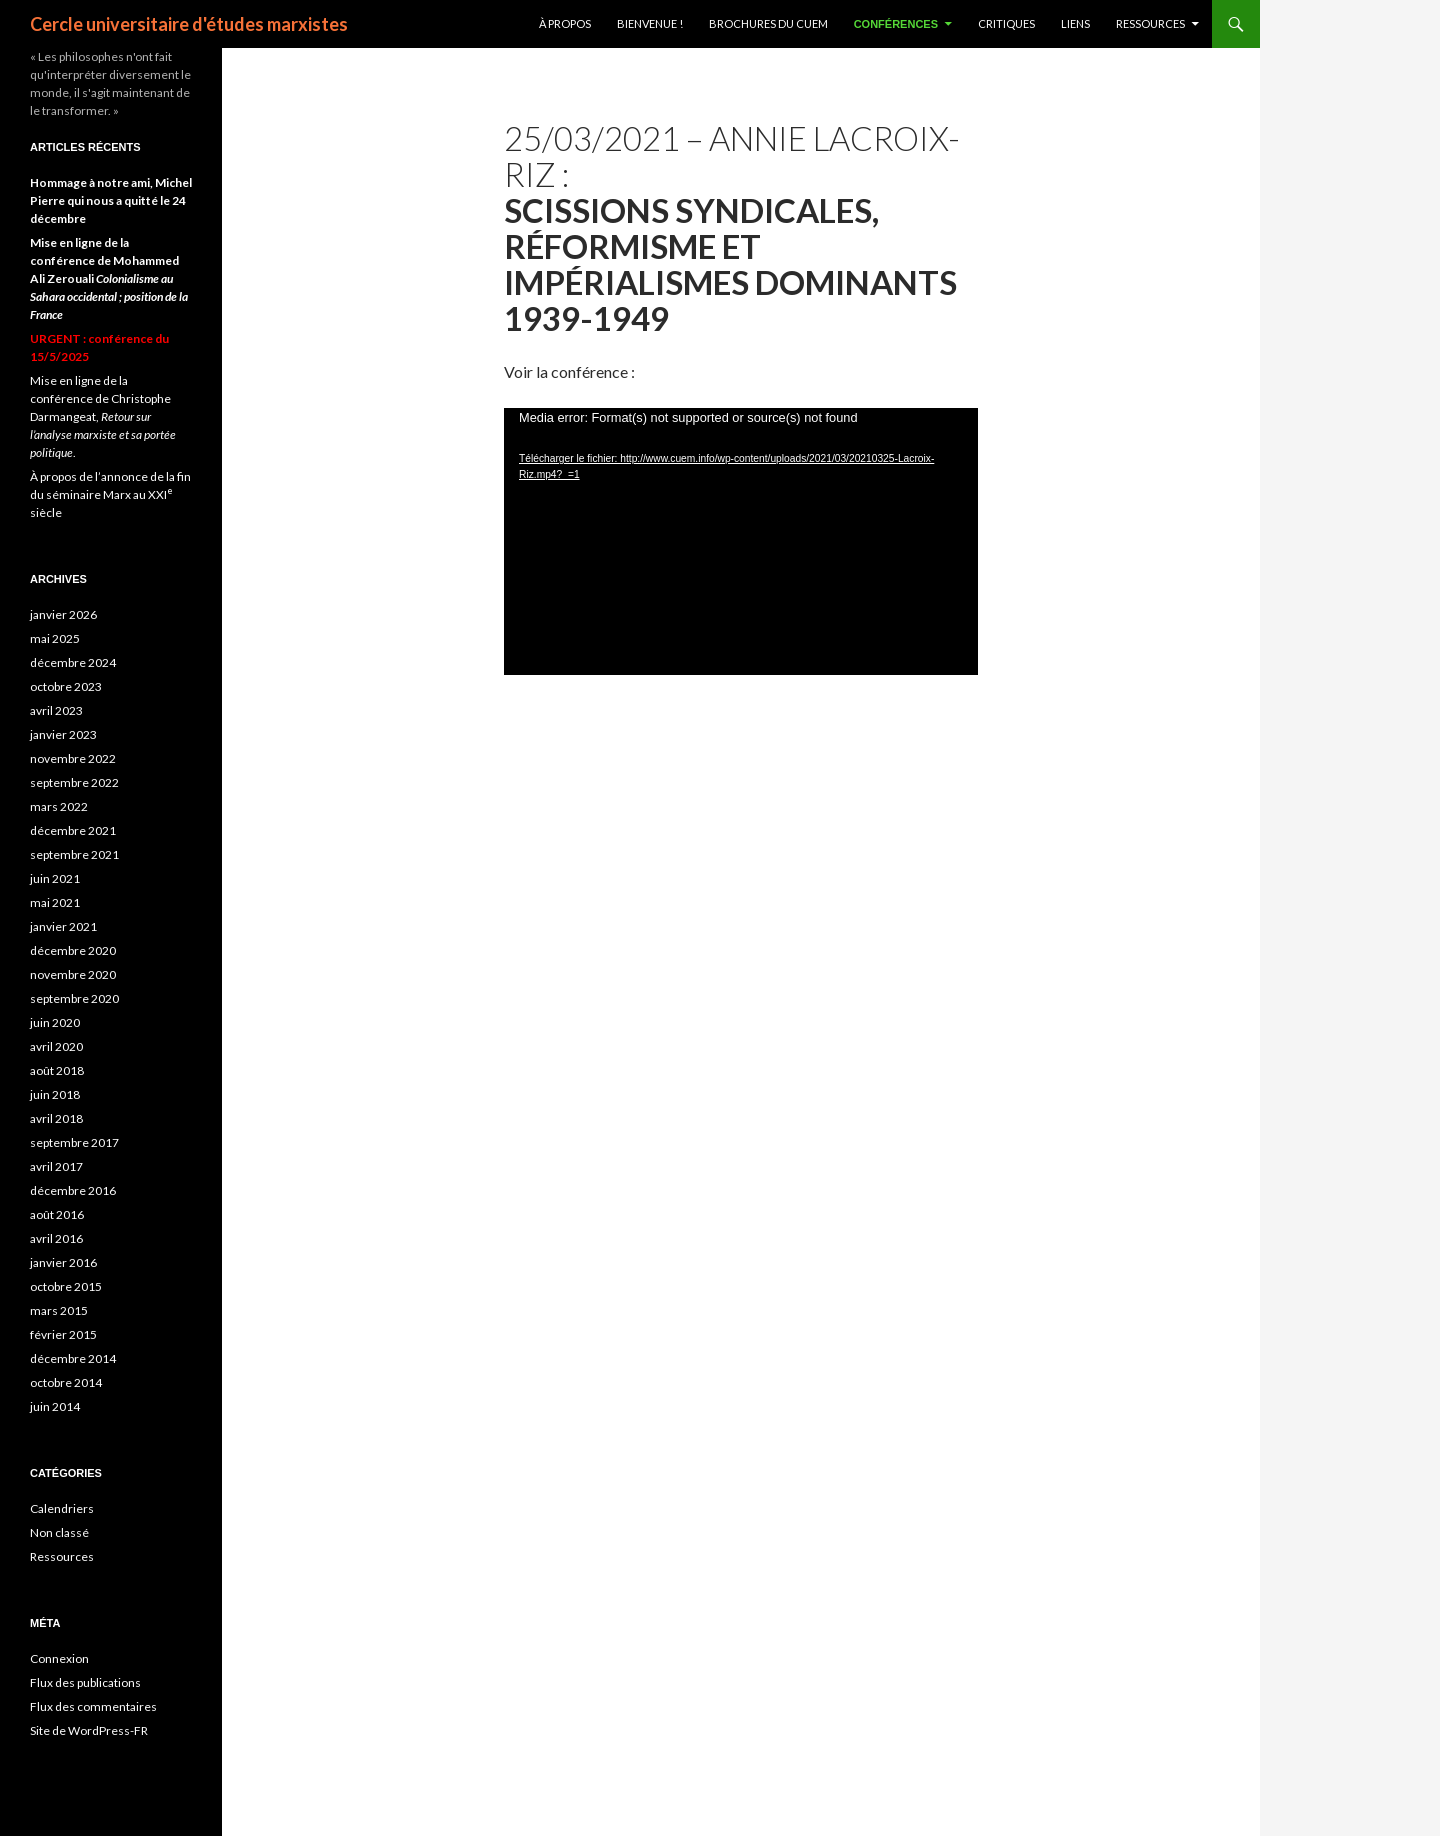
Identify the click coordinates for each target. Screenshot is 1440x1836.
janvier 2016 (63, 1262)
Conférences (896, 24)
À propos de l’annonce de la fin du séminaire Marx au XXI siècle (110, 494)
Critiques (1006, 23)
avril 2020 (56, 1046)
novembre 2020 (73, 974)
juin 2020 (55, 1022)
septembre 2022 (74, 782)
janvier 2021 (63, 926)
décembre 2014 (73, 1358)
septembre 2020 (74, 998)
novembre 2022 (73, 758)
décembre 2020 (73, 950)
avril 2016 (56, 1238)
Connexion (59, 1658)
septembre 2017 (74, 1142)
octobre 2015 (66, 1286)
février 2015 (63, 1334)
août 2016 (57, 1214)
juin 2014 (55, 1406)
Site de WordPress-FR (89, 1730)
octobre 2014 (66, 1382)
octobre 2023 (66, 686)
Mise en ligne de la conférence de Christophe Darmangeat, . (103, 416)
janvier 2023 (63, 734)
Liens (1075, 23)
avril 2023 (56, 710)
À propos (565, 23)
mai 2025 (55, 638)
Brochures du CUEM (768, 23)
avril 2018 (56, 1118)
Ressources (1150, 23)
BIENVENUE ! (650, 23)
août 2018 (57, 1070)
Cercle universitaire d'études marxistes (189, 24)
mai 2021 (55, 902)
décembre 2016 (73, 1190)
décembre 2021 (73, 830)
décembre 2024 (73, 662)
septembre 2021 (74, 854)
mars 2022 (59, 806)
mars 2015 (59, 1310)
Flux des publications (85, 1682)
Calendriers (62, 1508)
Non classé (59, 1532)
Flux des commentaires (93, 1706)
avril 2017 (56, 1166)
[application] (741, 541)
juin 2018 (55, 1094)
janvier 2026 (63, 614)
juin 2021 (55, 878)
